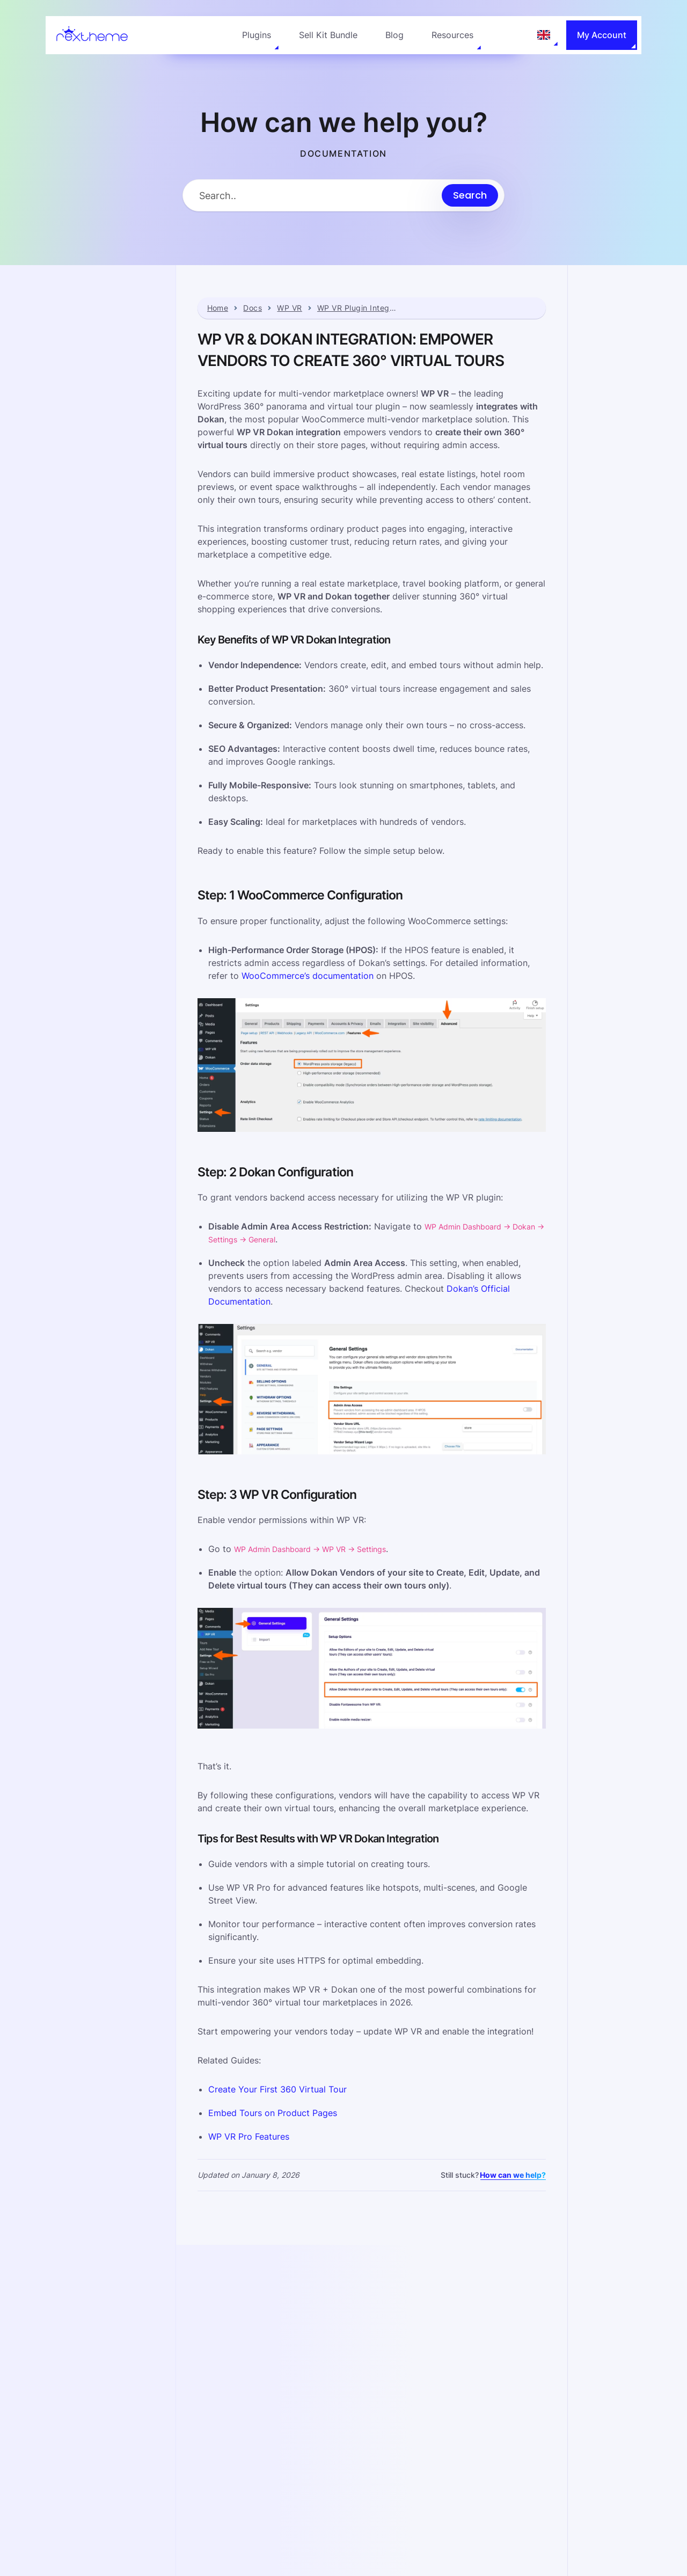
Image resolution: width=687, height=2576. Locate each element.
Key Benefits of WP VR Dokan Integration (623, 321)
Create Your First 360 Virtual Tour (277, 2088)
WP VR (289, 308)
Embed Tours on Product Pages (272, 2112)
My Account (601, 35)
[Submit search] (470, 195)
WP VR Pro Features (248, 2136)
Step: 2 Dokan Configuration (609, 377)
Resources (452, 35)
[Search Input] (312, 195)
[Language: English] (543, 35)
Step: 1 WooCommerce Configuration (624, 349)
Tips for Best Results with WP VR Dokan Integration (633, 433)
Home (218, 308)
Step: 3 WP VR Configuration (609, 405)
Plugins (256, 35)
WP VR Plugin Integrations (357, 308)
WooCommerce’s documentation (308, 975)
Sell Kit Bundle (328, 35)
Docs (252, 308)
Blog (394, 35)
